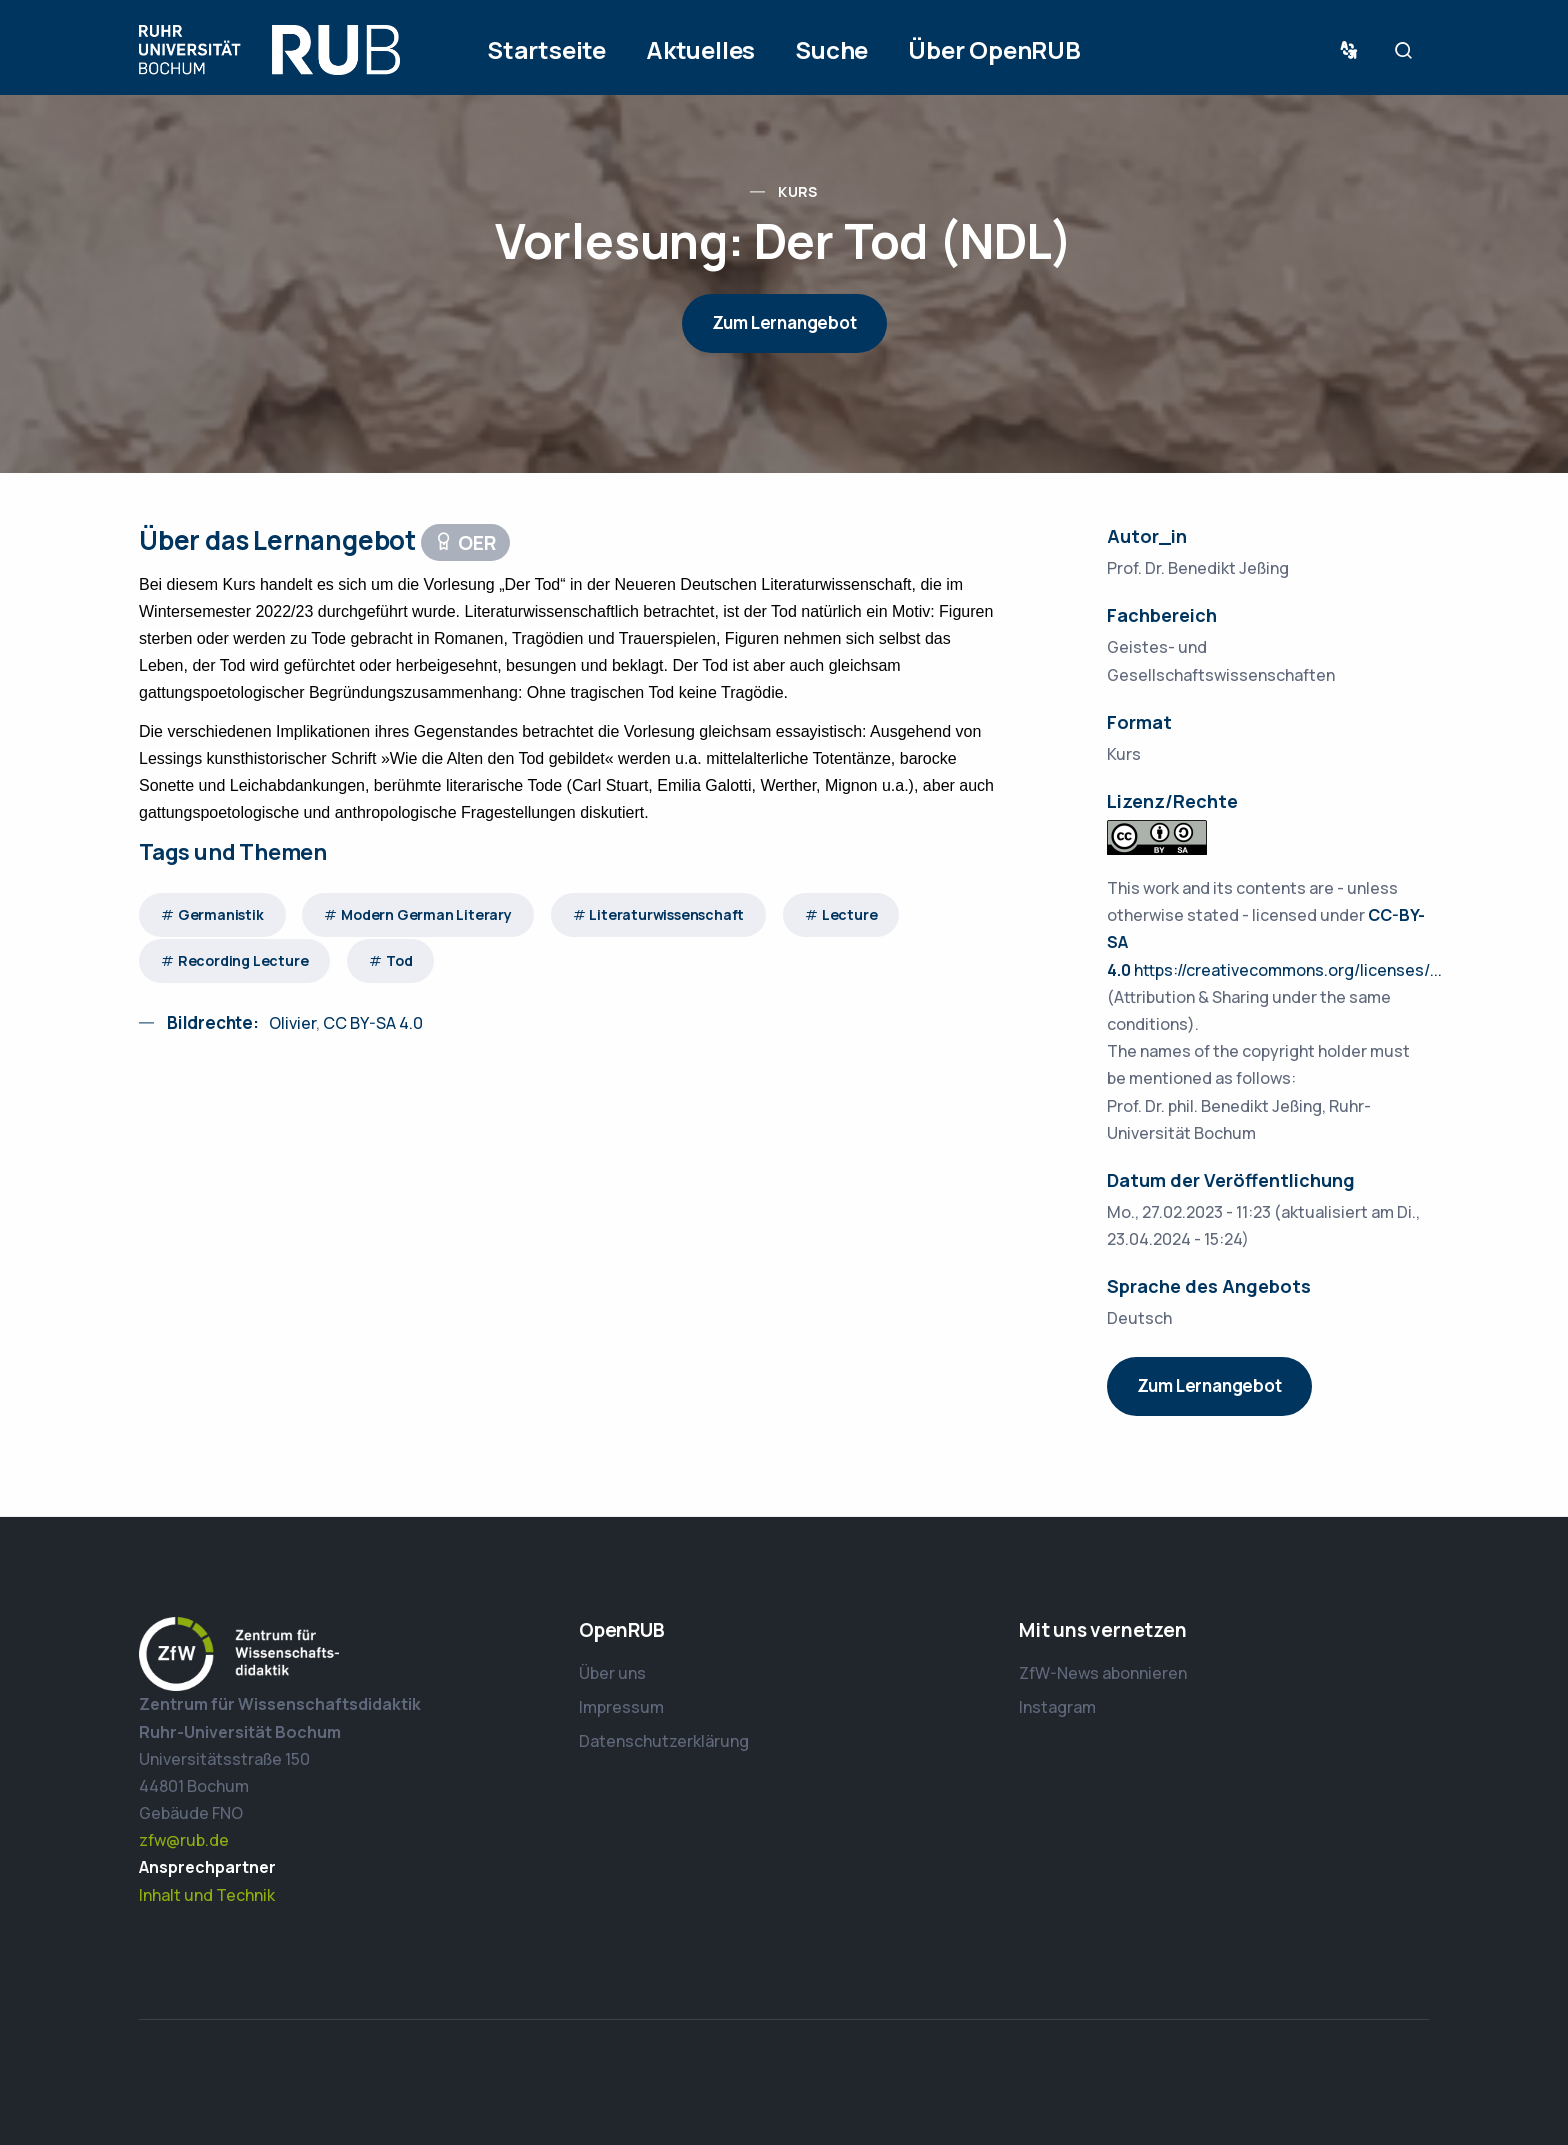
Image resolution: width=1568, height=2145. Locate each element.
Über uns (612, 1673)
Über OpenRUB (994, 49)
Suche (831, 49)
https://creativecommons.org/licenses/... (1288, 970)
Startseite (546, 49)
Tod (399, 960)
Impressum (621, 1707)
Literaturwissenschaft (666, 914)
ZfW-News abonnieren (1103, 1673)
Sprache (1353, 50)
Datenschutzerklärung (664, 1741)
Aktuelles (700, 49)
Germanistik (221, 914)
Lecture (850, 914)
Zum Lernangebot (784, 322)
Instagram (1057, 1707)
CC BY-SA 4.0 (371, 1023)
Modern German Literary (426, 914)
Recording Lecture (243, 960)
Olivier (292, 1023)
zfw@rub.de (184, 1840)
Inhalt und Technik (207, 1895)
